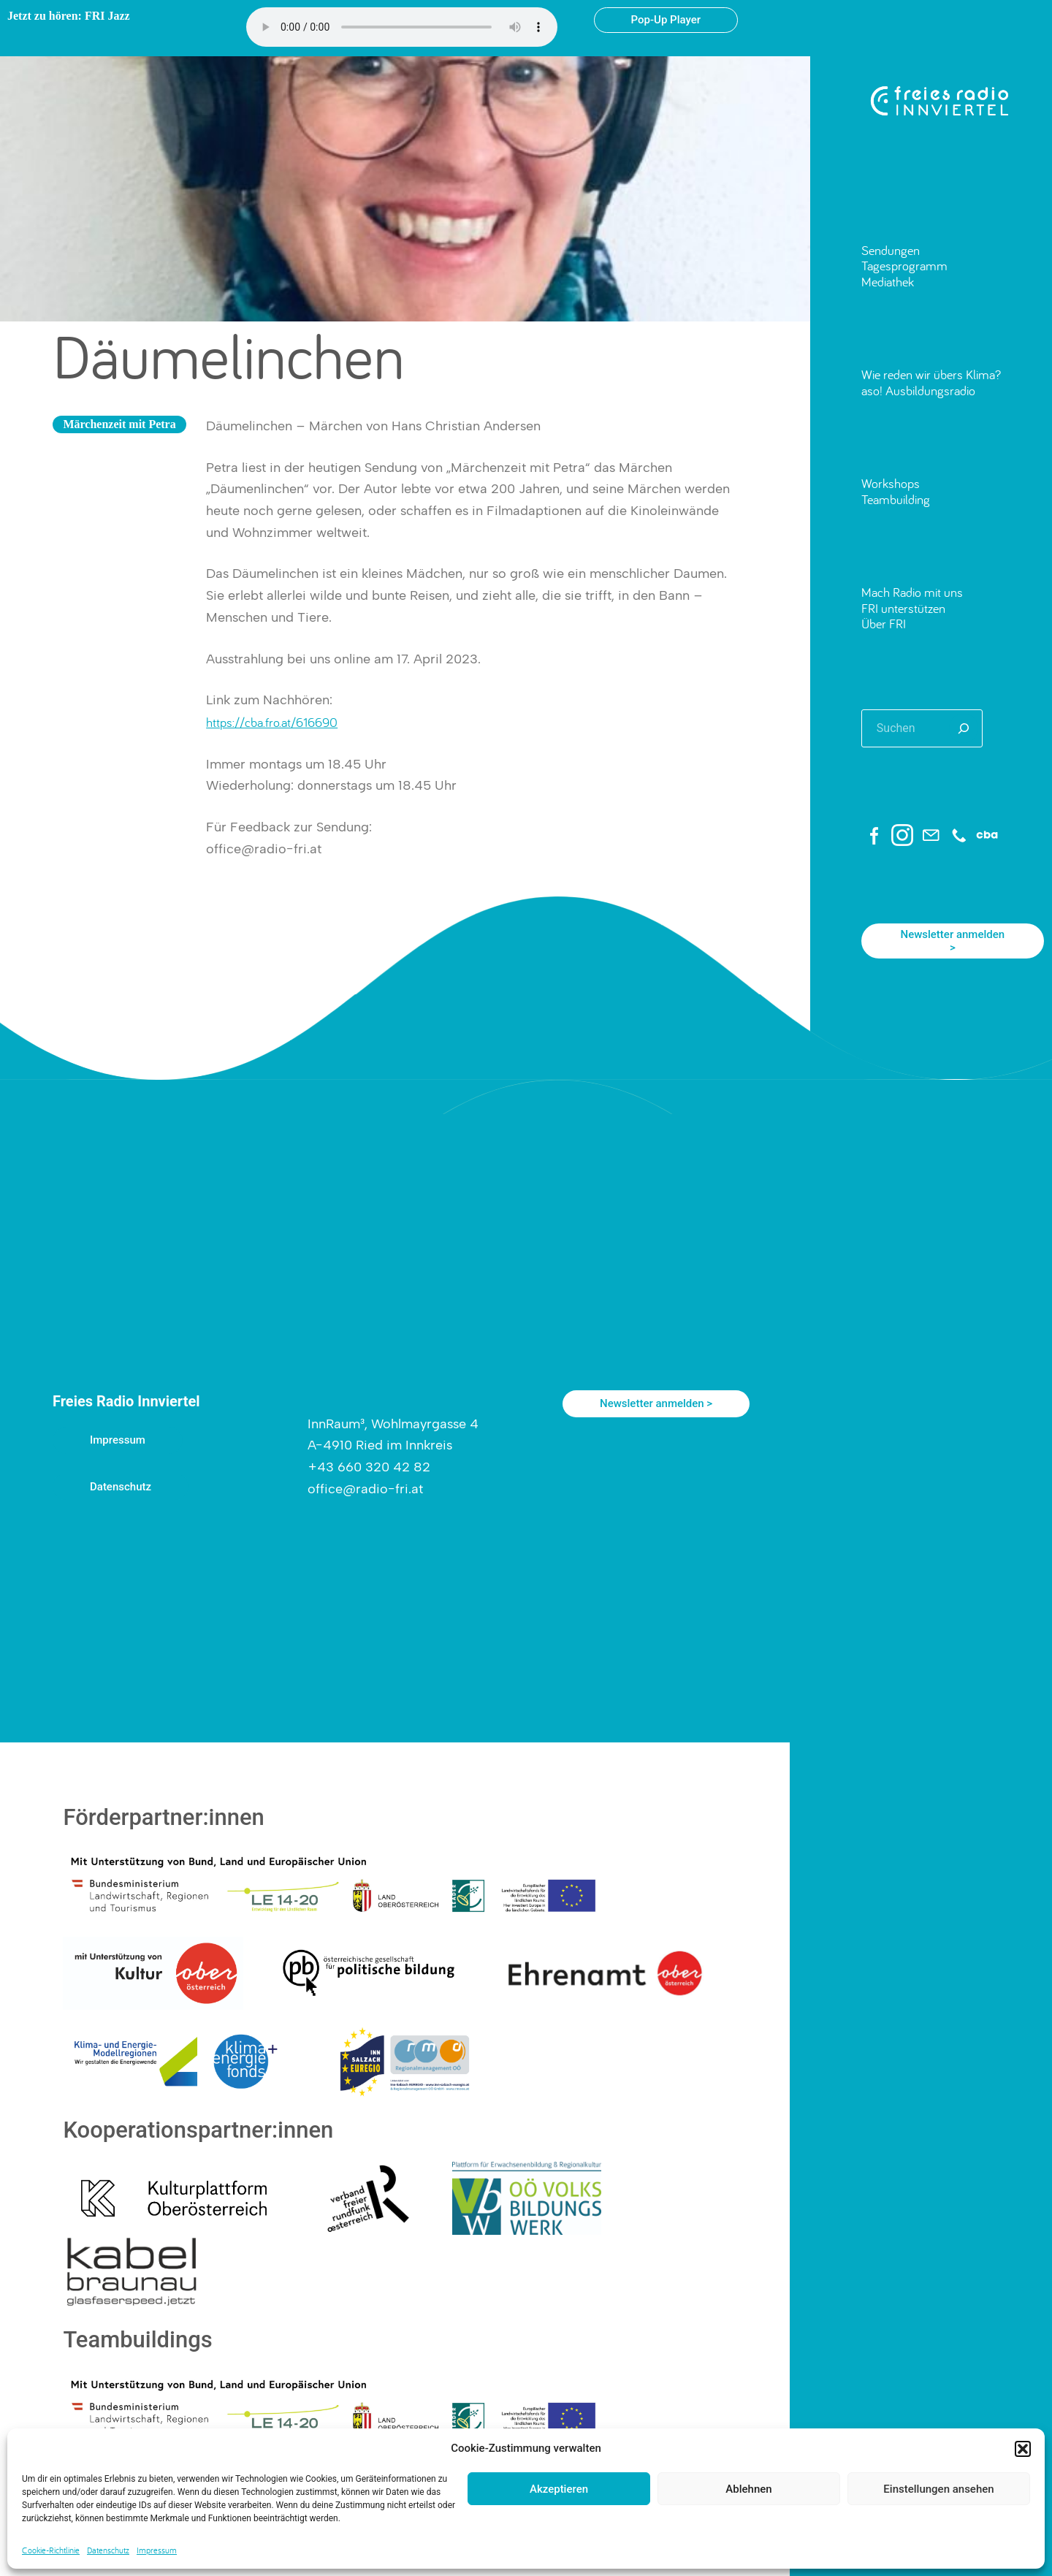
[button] (1022, 2449)
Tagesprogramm (904, 265)
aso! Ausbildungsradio (918, 390)
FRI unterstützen (903, 608)
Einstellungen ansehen (938, 2489)
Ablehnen (748, 2489)
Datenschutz (108, 2550)
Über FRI (883, 623)
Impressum (157, 2550)
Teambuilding (895, 499)
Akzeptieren (559, 2489)
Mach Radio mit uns (912, 592)
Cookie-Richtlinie (51, 2550)
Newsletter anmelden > (952, 941)
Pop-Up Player (666, 19)
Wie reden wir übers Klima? (931, 374)
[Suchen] (963, 728)
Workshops (890, 483)
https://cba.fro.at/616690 (272, 722)
